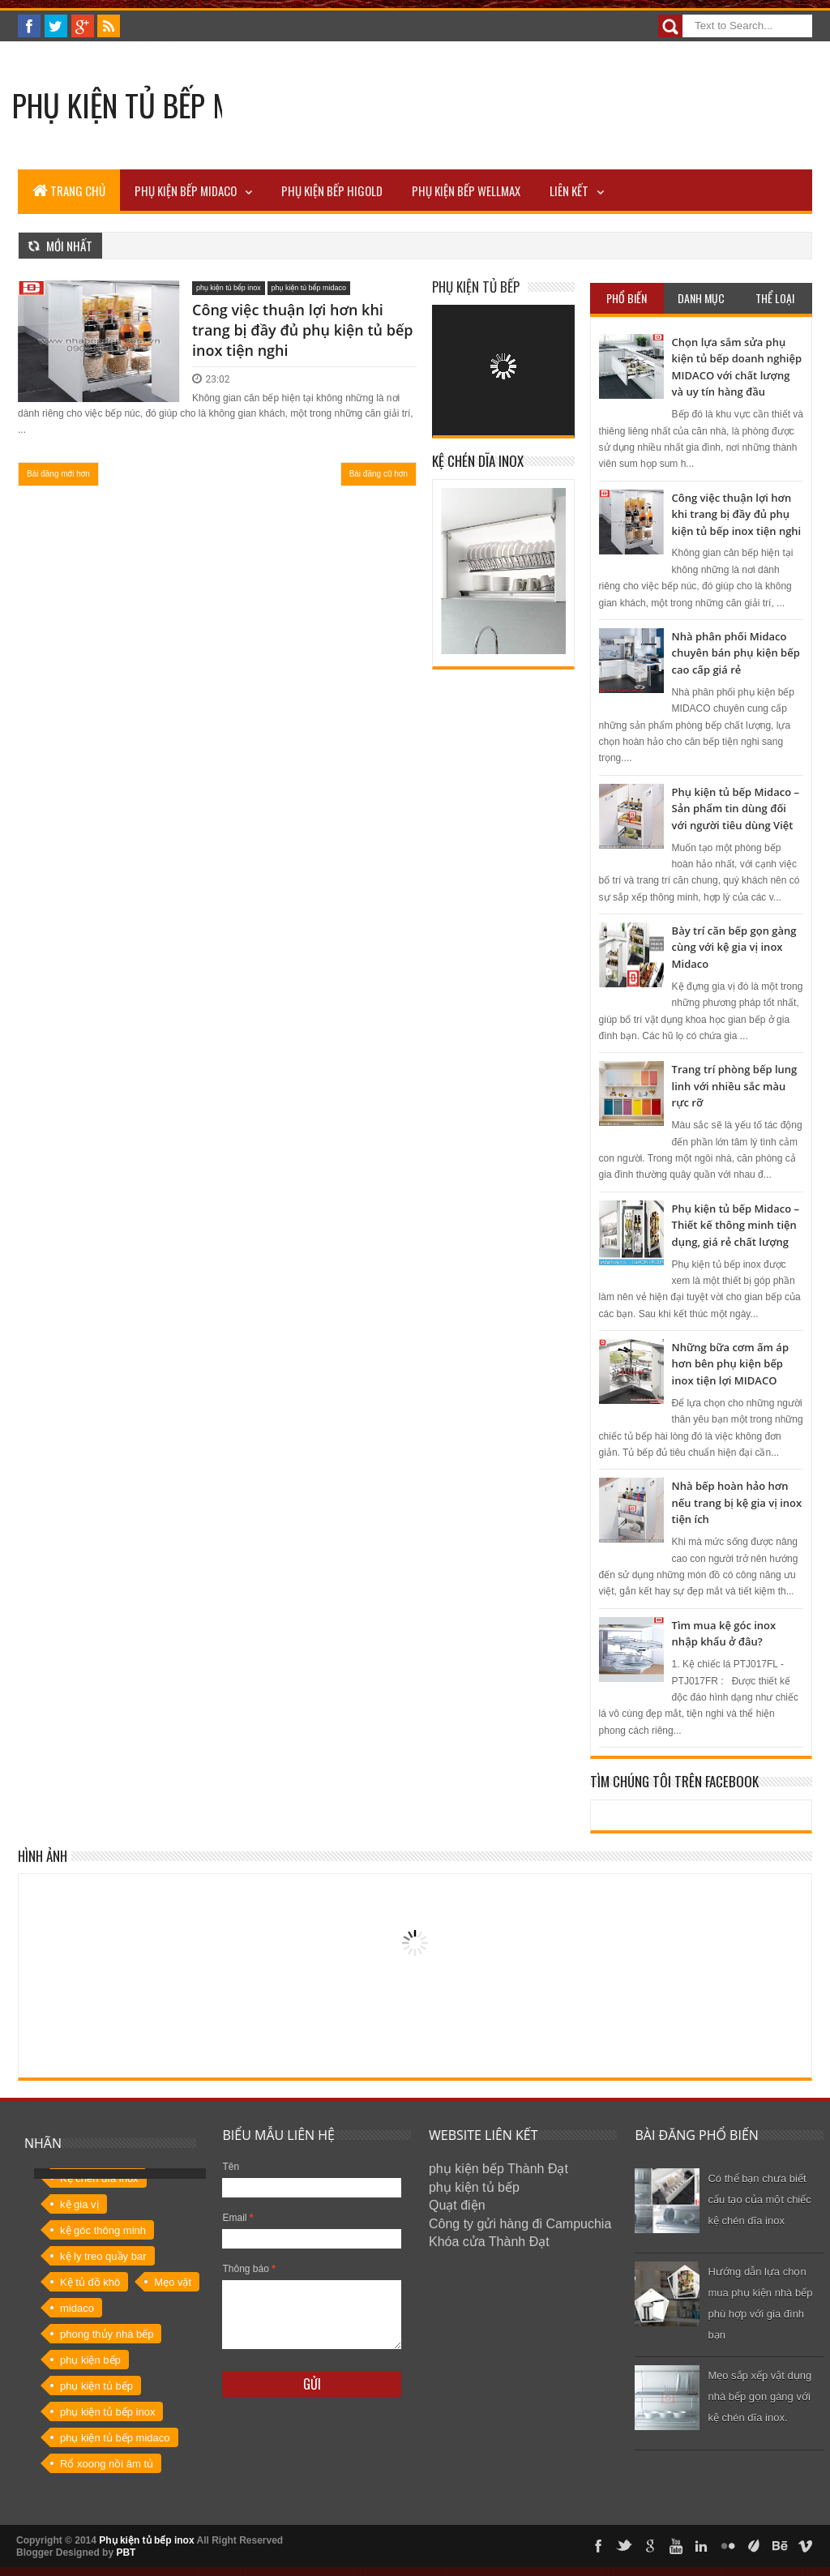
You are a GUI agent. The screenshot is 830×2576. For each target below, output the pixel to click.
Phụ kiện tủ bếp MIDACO (159, 104)
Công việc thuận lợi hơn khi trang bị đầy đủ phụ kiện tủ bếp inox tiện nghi (302, 330)
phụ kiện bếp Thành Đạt (498, 2169)
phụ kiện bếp (90, 2360)
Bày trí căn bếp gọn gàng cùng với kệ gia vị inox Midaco (734, 947)
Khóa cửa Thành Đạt (489, 2242)
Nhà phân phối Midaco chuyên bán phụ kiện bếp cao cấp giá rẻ (736, 653)
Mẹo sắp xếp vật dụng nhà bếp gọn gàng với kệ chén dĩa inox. (759, 2396)
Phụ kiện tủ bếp (476, 286)
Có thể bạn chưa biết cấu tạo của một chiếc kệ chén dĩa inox (759, 2199)
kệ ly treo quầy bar (103, 2256)
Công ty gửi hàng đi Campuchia (520, 2224)
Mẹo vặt (172, 2282)
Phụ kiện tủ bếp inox (146, 2540)
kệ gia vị (79, 2204)
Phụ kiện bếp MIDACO (186, 190)
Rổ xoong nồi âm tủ (106, 2464)
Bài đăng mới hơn (58, 473)
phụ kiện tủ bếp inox (228, 288)
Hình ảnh (42, 1856)
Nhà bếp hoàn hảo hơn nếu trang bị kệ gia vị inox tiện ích (737, 1502)
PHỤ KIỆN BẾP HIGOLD (332, 190)
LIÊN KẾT (569, 190)
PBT (125, 2552)
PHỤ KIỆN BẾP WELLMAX (466, 190)
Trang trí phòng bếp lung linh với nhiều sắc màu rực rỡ (735, 1086)
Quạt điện (457, 2205)
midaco (77, 2308)
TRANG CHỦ (68, 190)
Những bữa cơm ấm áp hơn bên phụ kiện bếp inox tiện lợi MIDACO (730, 1364)
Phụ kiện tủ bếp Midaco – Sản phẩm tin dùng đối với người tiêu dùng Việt (735, 808)
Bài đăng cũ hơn (378, 473)
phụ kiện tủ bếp (96, 2386)
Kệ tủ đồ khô (90, 2282)
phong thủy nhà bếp (106, 2334)
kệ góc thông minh (103, 2230)
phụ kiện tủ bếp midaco (309, 288)
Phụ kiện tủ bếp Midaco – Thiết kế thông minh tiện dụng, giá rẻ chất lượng (735, 1225)
